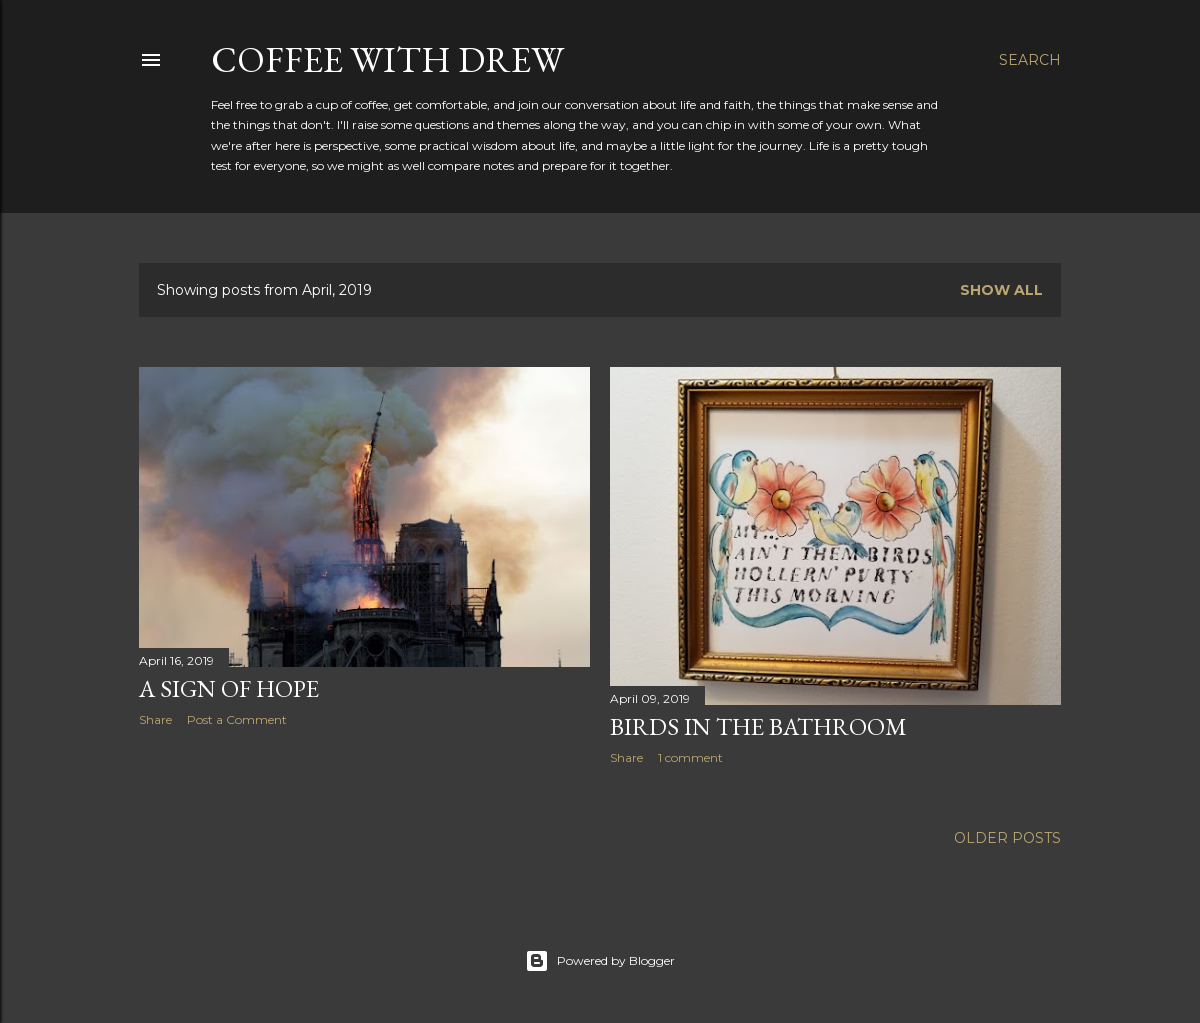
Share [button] (155, 719)
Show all (1001, 290)
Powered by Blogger (600, 961)
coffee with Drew (387, 59)
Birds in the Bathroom (758, 726)
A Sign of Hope (229, 688)
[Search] (1030, 60)
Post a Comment (237, 719)
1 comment (690, 757)
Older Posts (1007, 838)
